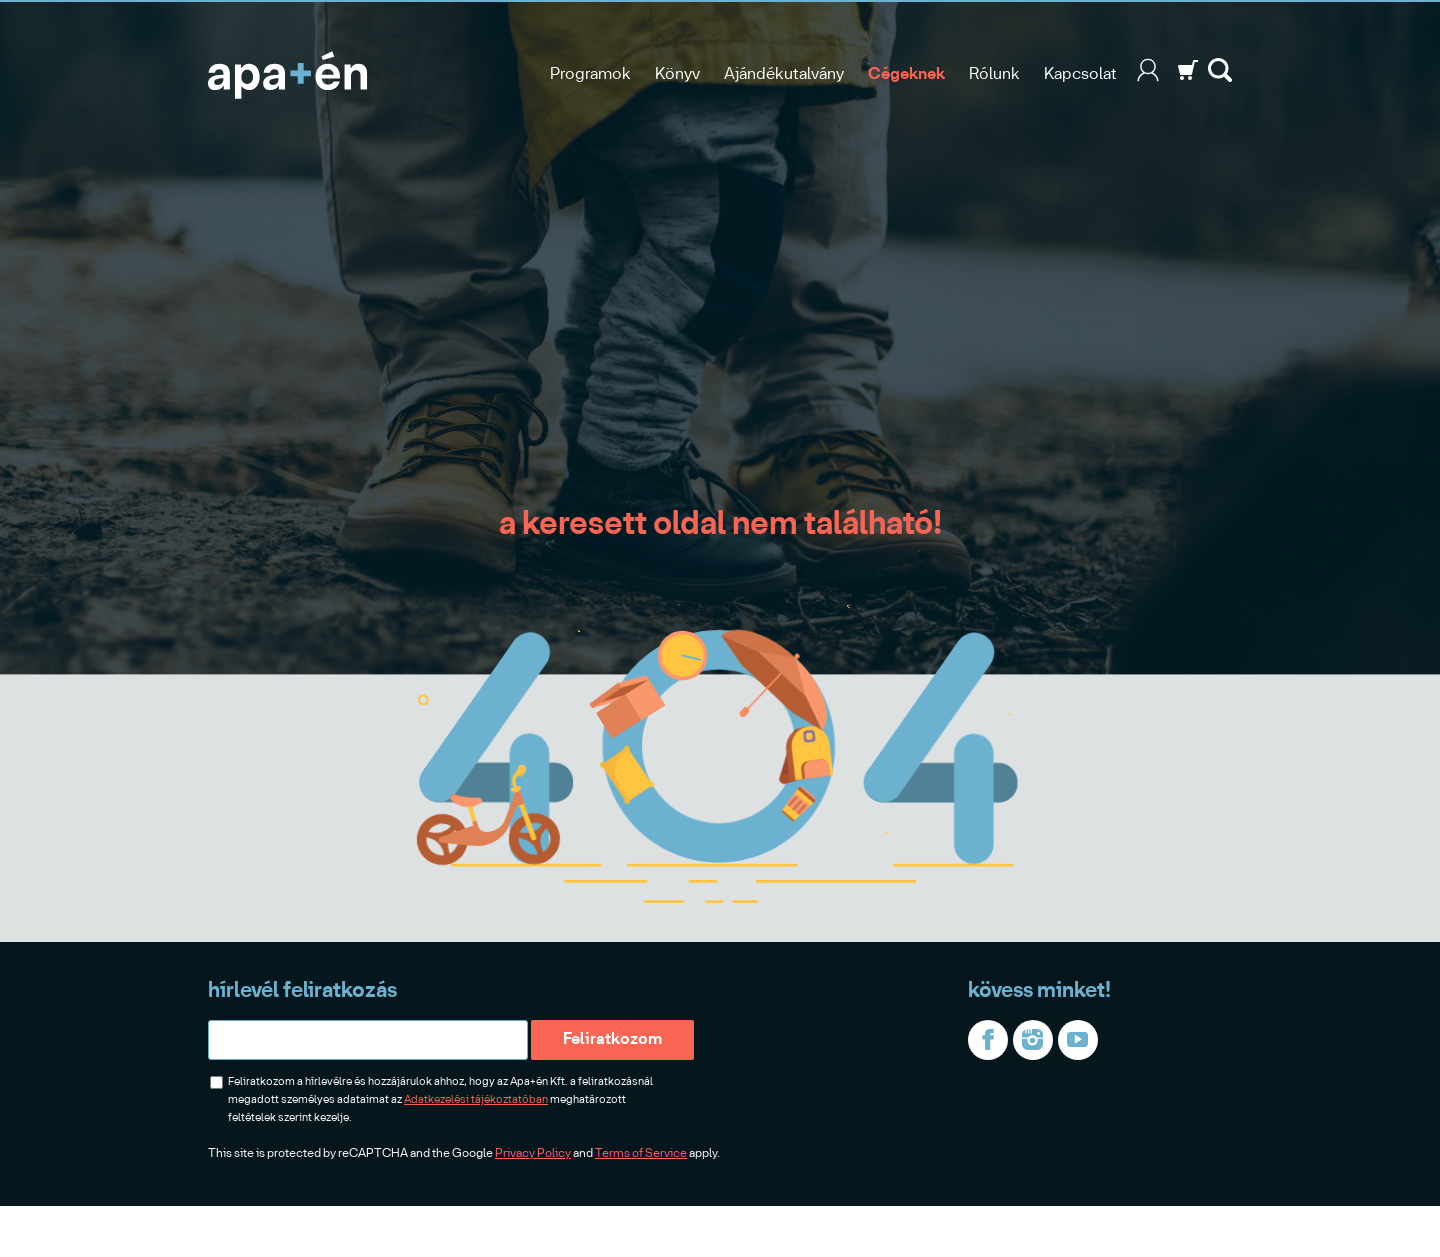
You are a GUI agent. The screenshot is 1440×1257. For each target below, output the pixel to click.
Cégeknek (906, 74)
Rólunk (994, 74)
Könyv (677, 74)
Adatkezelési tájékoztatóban (476, 1100)
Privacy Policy (533, 1153)
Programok (590, 74)
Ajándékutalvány (784, 74)
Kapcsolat (1080, 74)
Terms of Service (641, 1153)
